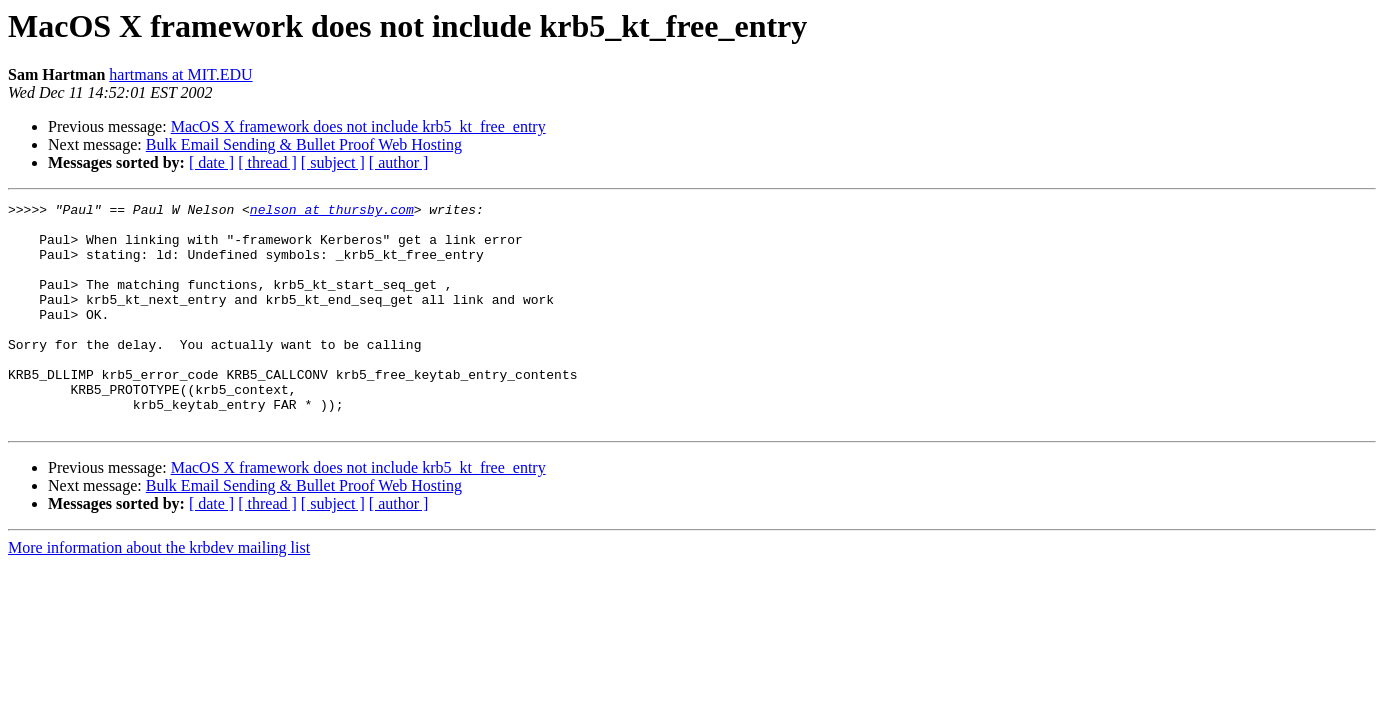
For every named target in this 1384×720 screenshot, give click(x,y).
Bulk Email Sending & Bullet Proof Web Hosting (304, 144)
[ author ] (399, 162)
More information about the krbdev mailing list (159, 592)
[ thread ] (267, 162)
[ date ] (211, 162)
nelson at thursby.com (332, 212)
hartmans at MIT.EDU (180, 74)
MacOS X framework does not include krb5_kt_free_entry (358, 126)
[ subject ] (333, 162)
